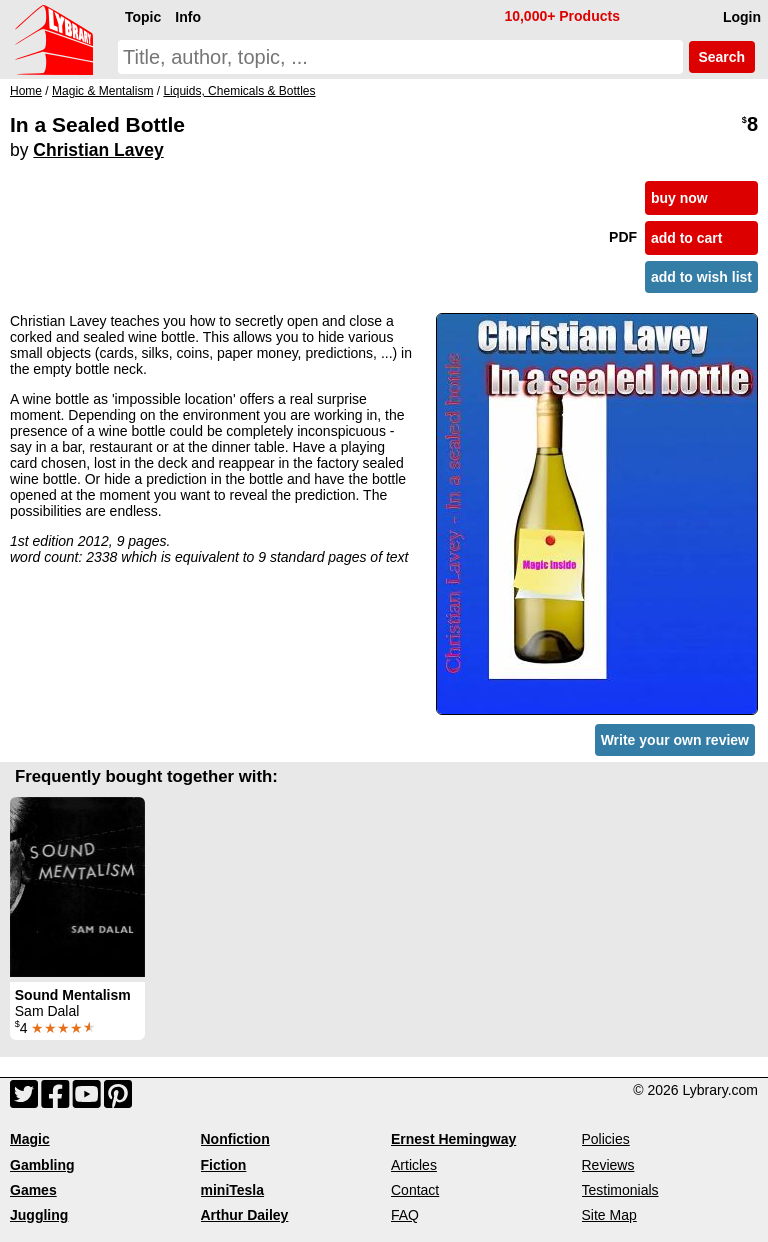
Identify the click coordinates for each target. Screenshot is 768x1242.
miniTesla (233, 1190)
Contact (415, 1190)
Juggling (39, 1215)
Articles (414, 1165)
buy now (679, 198)
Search (722, 57)
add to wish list (701, 277)
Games (33, 1190)
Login (742, 17)
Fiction (224, 1165)
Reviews (608, 1165)
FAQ (405, 1215)
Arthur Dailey (245, 1215)
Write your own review (675, 740)
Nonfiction (235, 1139)
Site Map (609, 1215)
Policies (606, 1139)
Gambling (42, 1165)
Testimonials (620, 1190)
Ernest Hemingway (453, 1139)
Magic (30, 1139)
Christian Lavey (98, 150)
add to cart (687, 238)
